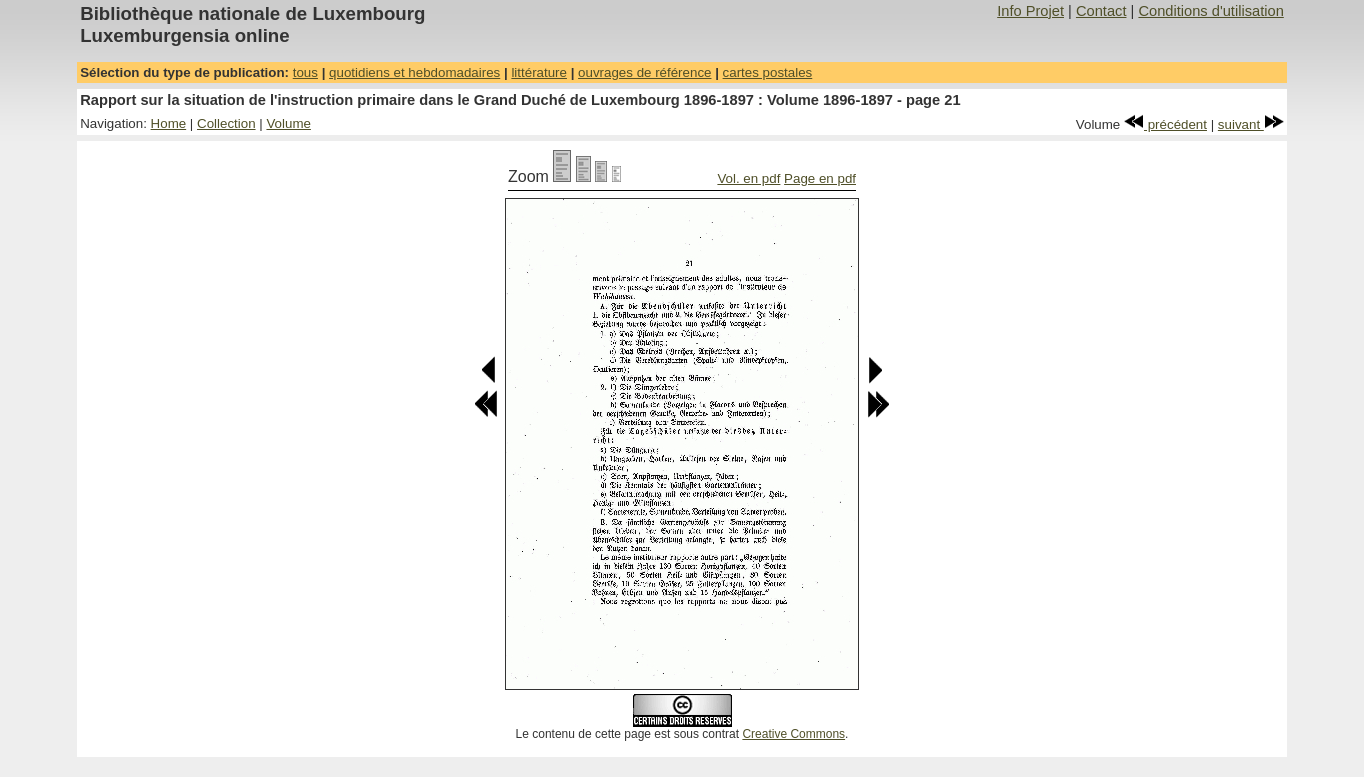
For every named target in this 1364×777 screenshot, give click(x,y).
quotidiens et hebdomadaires (414, 72)
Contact (1101, 11)
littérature (539, 72)
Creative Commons (793, 734)
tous (305, 72)
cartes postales (768, 72)
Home (169, 123)
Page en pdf (820, 178)
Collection (226, 123)
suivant (1251, 124)
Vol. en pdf (748, 178)
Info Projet (1030, 11)
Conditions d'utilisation (1210, 11)
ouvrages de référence (644, 72)
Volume (288, 123)
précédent (1165, 124)
